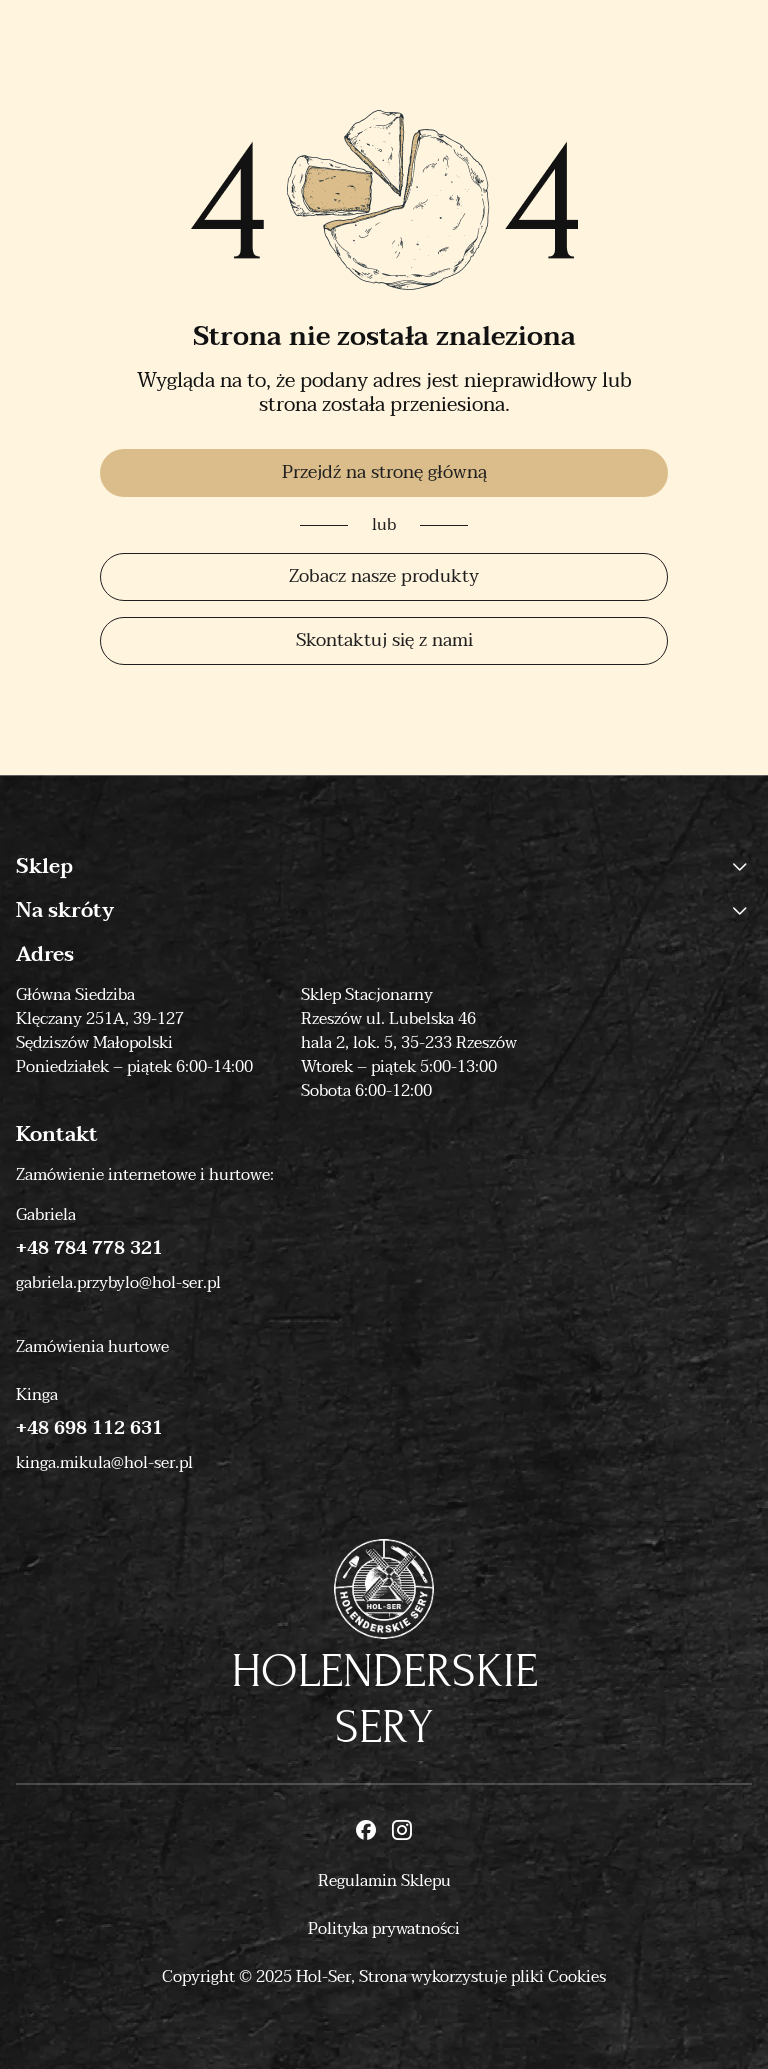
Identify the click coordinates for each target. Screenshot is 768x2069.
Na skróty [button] (384, 911)
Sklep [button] (384, 867)
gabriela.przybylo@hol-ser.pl (118, 1283)
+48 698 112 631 (89, 1429)
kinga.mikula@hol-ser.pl (104, 1463)
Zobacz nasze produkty (384, 576)
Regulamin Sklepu (384, 1881)
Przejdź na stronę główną (384, 472)
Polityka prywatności (384, 1929)
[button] (740, 867)
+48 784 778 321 (89, 1249)
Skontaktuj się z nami (384, 640)
